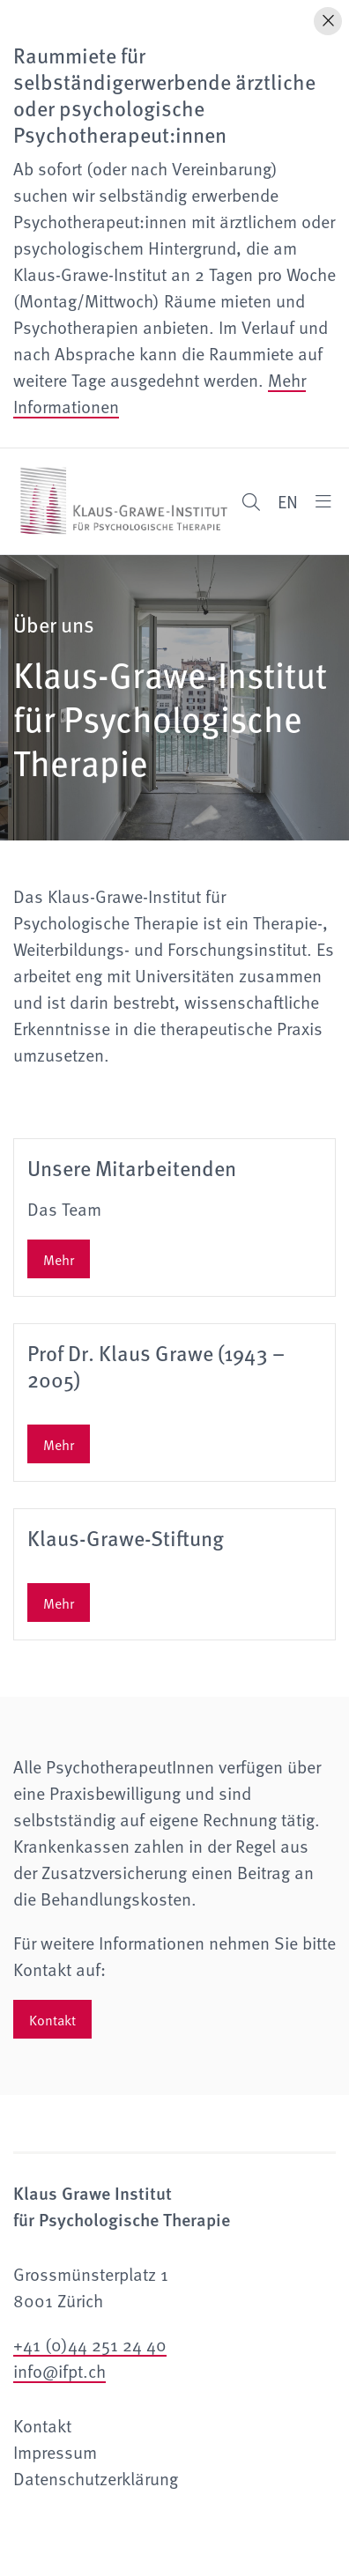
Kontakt (52, 2019)
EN (288, 501)
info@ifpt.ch (59, 2370)
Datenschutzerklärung (95, 2478)
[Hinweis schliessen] (328, 21)
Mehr (58, 1259)
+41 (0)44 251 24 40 (90, 2344)
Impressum (55, 2451)
